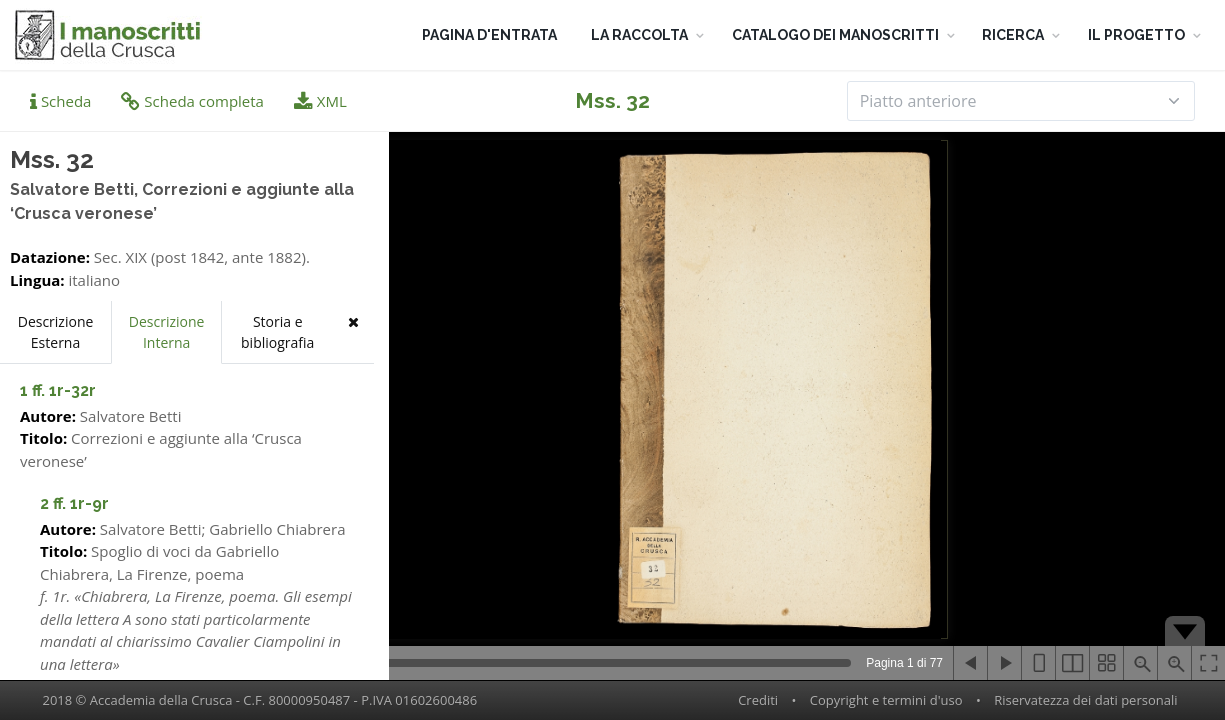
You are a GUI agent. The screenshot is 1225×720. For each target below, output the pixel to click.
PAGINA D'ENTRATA (489, 35)
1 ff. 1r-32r (58, 390)
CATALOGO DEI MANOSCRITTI (835, 35)
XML (320, 101)
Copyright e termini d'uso (886, 700)
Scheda (60, 101)
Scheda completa (192, 101)
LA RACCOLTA (639, 35)
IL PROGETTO (1136, 35)
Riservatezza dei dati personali (1085, 700)
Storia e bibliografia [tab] (277, 332)
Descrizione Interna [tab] (167, 332)
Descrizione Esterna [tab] (56, 332)
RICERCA (1013, 35)
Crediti (758, 700)
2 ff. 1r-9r (74, 503)
